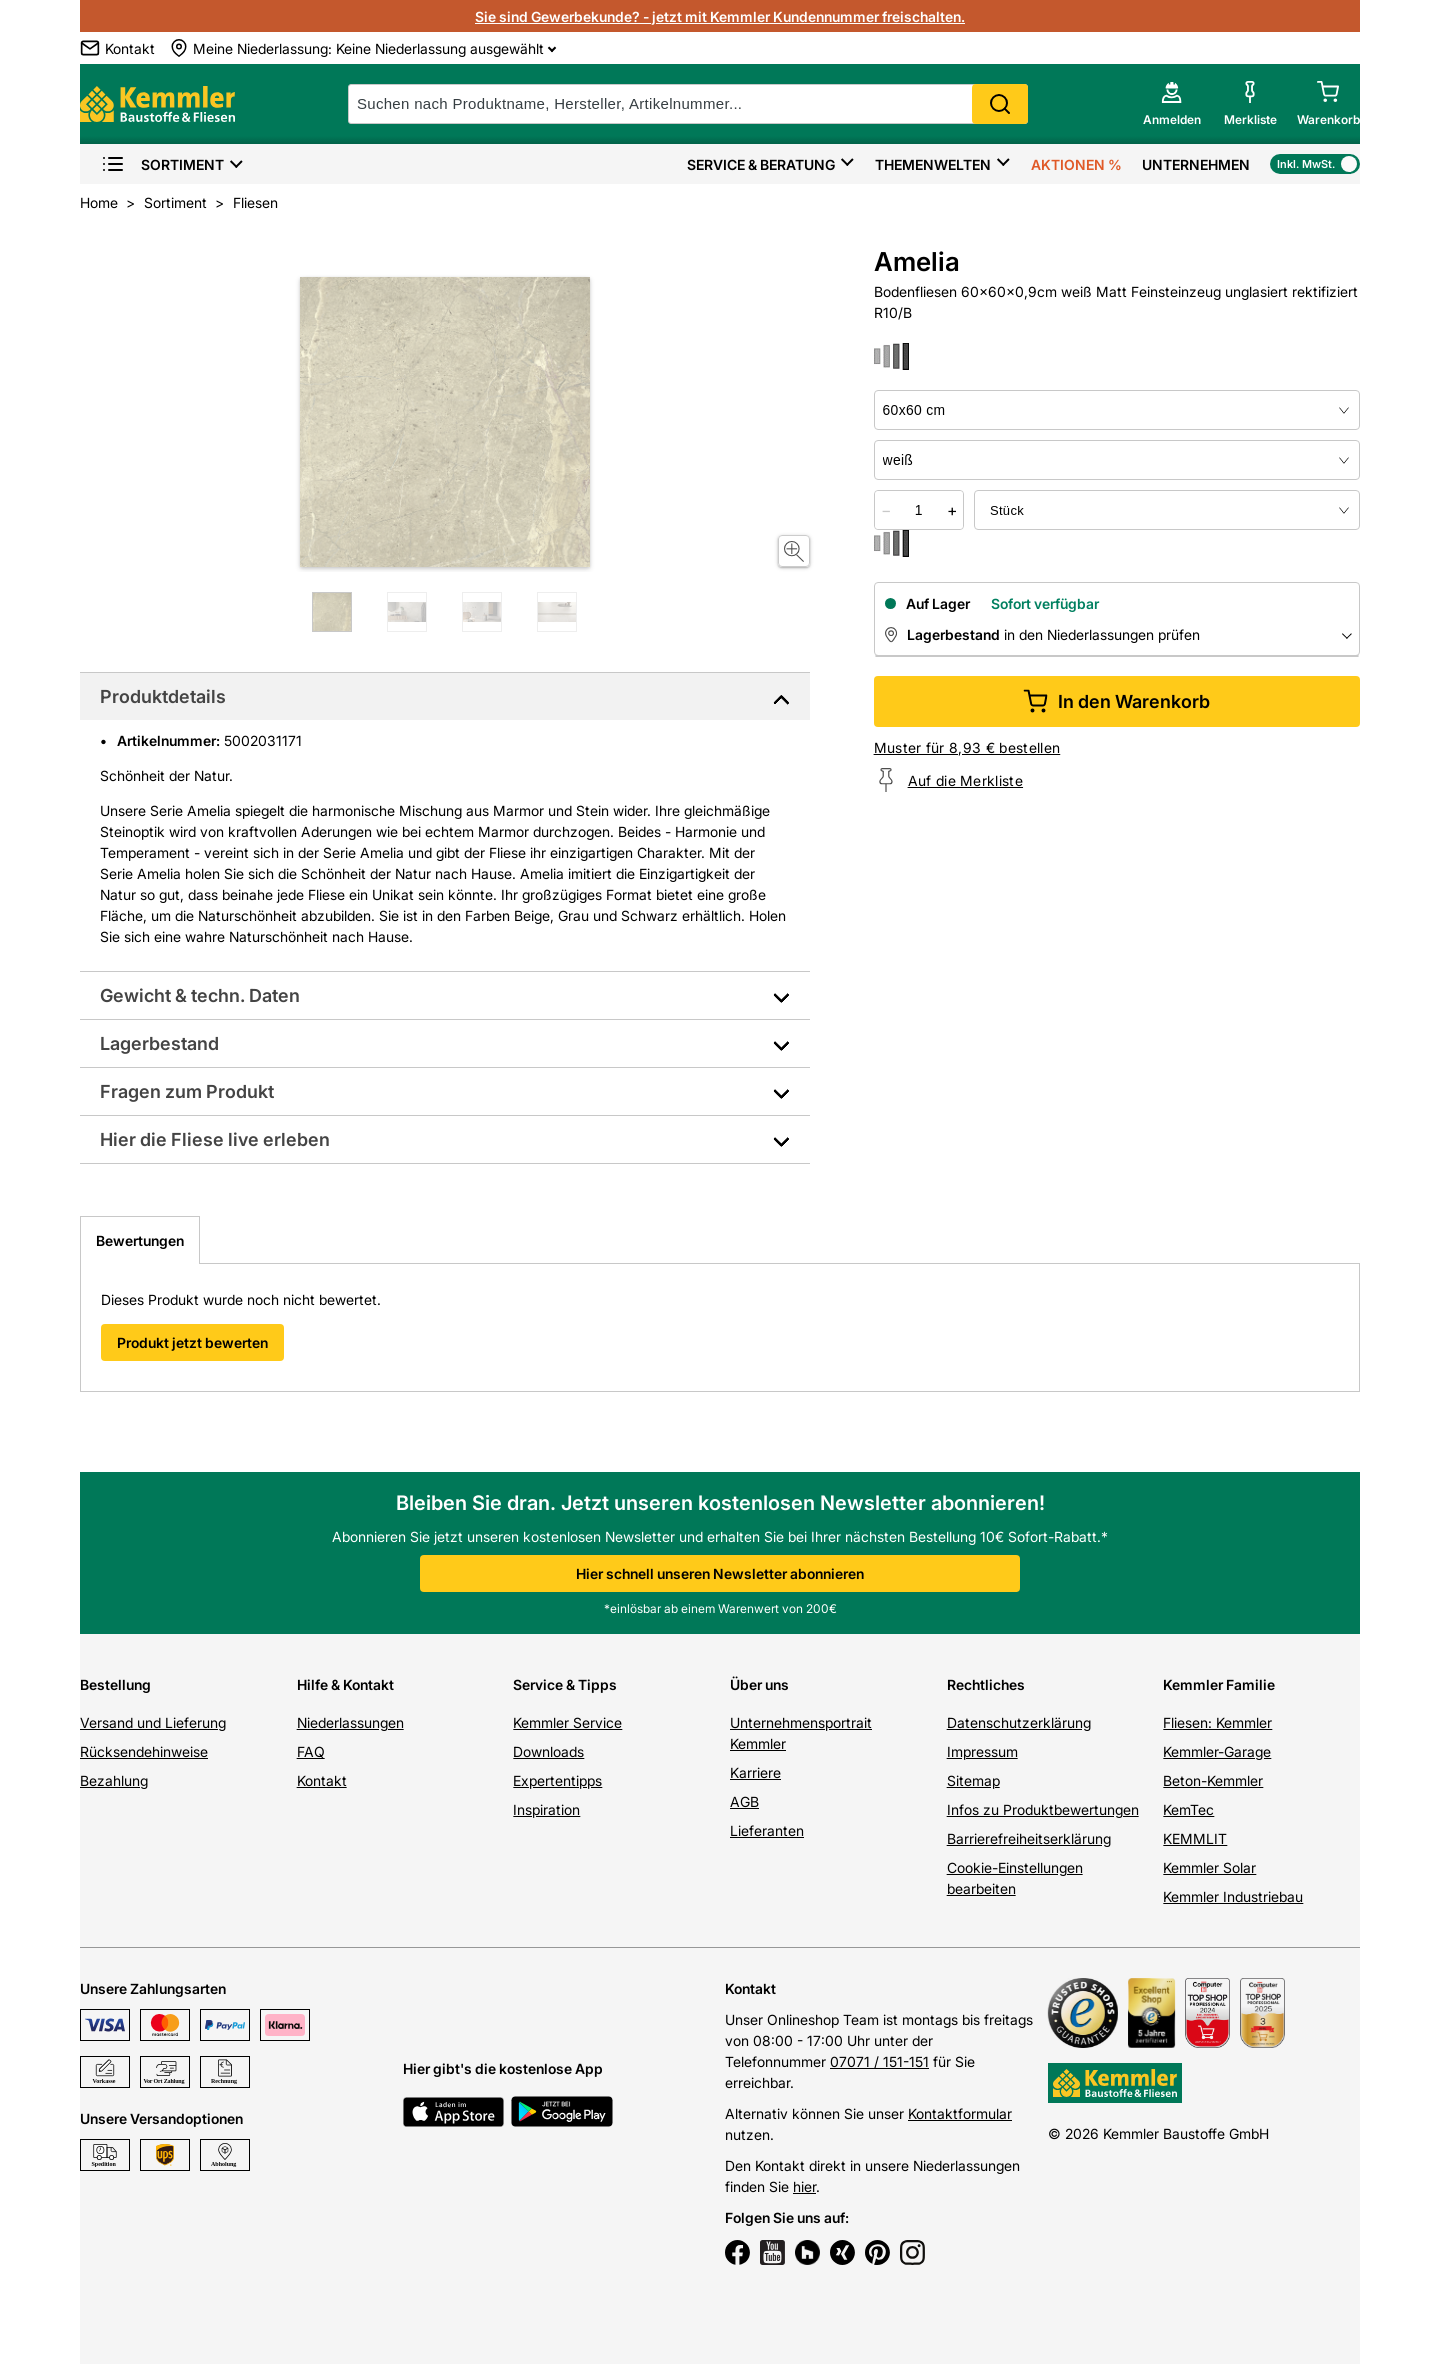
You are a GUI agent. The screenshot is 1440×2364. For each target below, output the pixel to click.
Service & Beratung (761, 164)
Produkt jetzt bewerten (192, 1342)
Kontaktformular (960, 2113)
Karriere (755, 1772)
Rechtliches (986, 1684)
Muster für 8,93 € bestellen (967, 747)
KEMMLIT (1195, 1838)
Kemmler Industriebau (1233, 1896)
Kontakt (322, 1780)
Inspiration (546, 1809)
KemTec (1188, 1809)
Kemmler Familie (1219, 1684)
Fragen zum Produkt (187, 1091)
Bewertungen (140, 1240)
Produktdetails (163, 696)
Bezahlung (114, 1780)
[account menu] (1172, 104)
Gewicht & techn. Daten (200, 995)
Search (1000, 104)
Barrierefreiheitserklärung (1029, 1838)
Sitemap (973, 1780)
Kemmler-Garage (1217, 1751)
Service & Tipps (565, 1684)
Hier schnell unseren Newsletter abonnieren (720, 1573)
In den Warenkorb (1116, 701)
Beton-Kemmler (1213, 1780)
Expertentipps (557, 1780)
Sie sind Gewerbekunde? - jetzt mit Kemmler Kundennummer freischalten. (720, 16)
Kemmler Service (567, 1722)
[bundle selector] (1167, 510)
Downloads (548, 1751)
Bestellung (115, 1684)
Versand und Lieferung (153, 1722)
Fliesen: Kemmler (1217, 1722)
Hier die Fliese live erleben (215, 1139)
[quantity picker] (919, 510)
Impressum (982, 1751)
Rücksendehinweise (144, 1751)
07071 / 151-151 (879, 2061)
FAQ (311, 1751)
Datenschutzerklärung (1019, 1722)
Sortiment (162, 164)
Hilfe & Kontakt (345, 1684)
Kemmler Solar (1209, 1867)
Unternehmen (1196, 164)
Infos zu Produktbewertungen (1043, 1809)
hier (804, 2186)
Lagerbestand (159, 1043)
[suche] (688, 104)
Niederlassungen (350, 1722)
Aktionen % (1076, 164)
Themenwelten (933, 164)
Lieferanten (767, 1830)
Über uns (759, 1684)
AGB (744, 1801)
